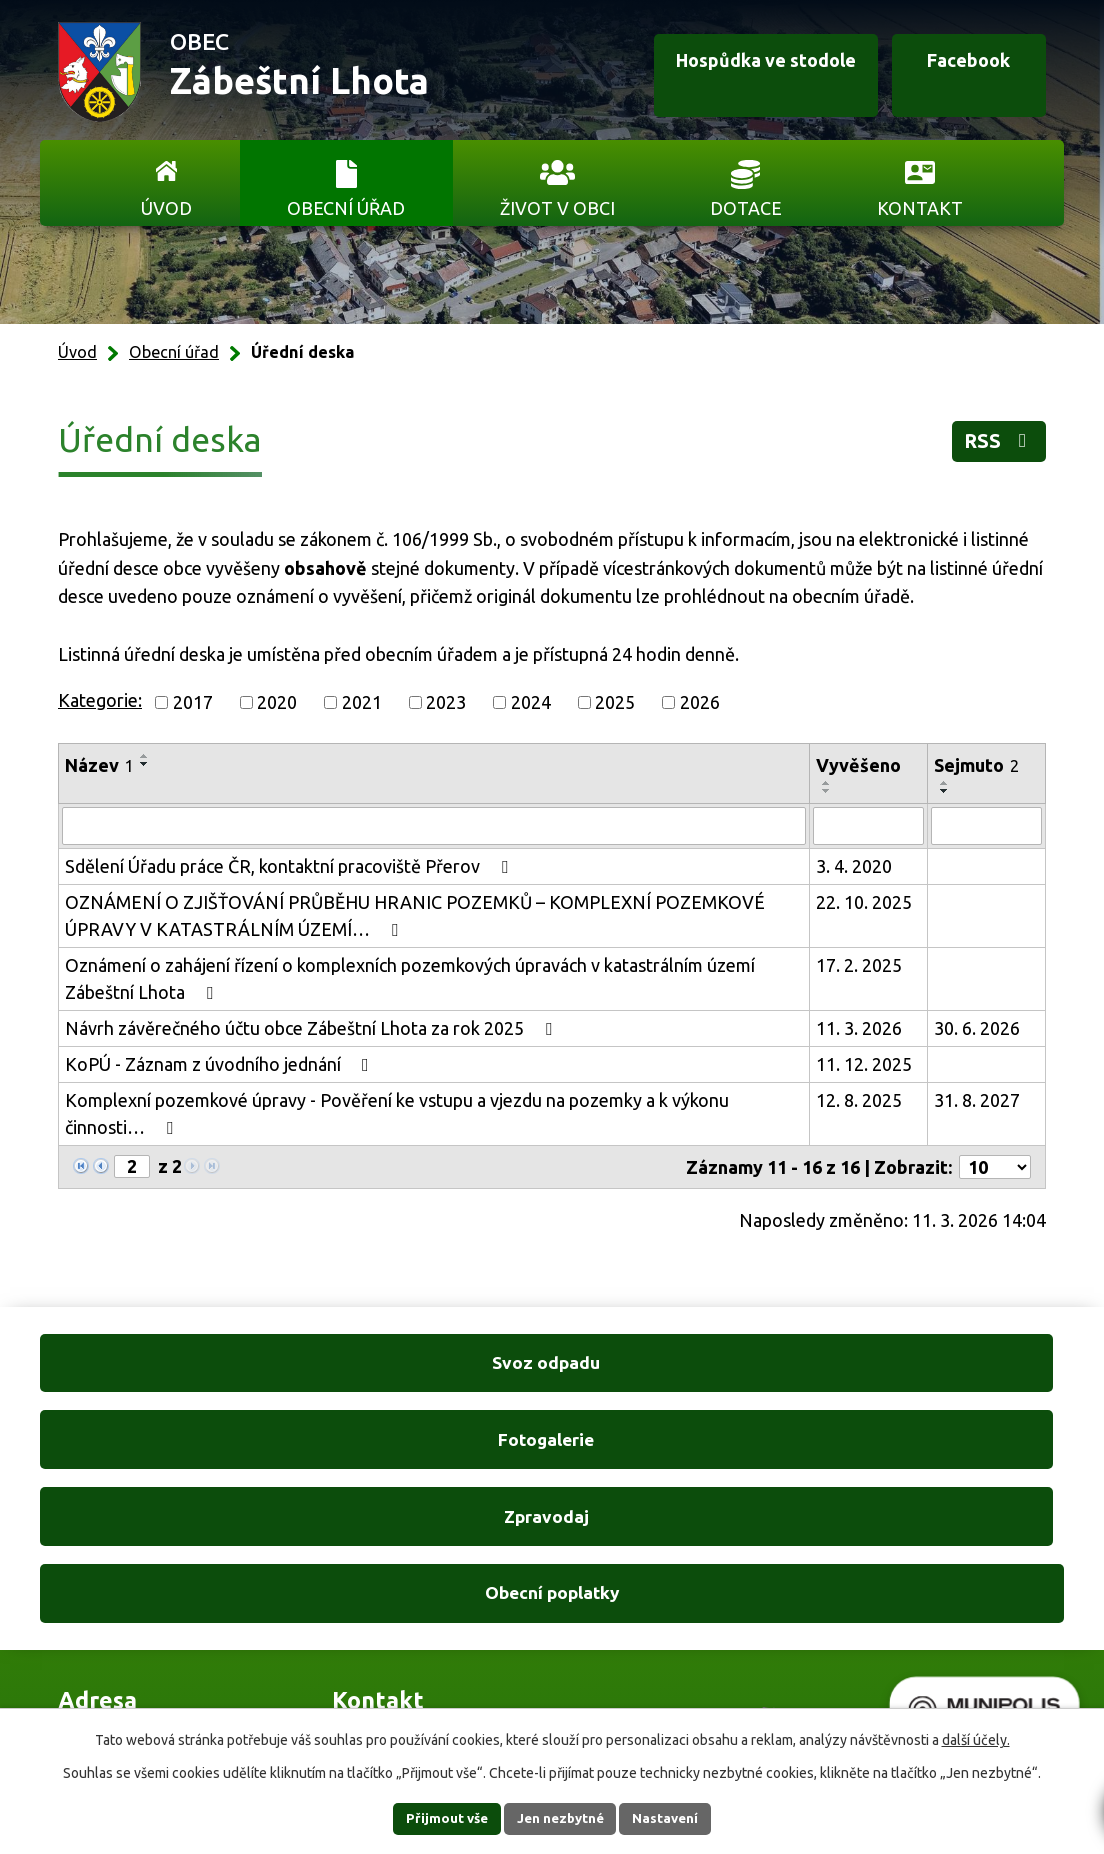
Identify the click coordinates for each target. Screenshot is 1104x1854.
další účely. (976, 1739)
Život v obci (557, 208)
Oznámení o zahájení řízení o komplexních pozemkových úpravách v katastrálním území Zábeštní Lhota (410, 978)
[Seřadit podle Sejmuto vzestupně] (945, 783)
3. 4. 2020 (854, 866)
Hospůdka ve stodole (728, 73)
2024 (531, 702)
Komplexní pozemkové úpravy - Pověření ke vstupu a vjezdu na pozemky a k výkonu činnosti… (397, 1113)
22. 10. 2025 (864, 902)
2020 (277, 702)
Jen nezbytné (561, 1818)
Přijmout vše (432, 1818)
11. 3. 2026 (859, 1028)
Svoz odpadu (160, 1366)
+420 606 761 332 (403, 1542)
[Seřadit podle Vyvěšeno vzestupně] (827, 783)
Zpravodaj (682, 1366)
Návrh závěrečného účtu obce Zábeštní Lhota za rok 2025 (312, 1028)
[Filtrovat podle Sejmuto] (986, 826)
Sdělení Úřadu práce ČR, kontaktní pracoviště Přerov (290, 866)
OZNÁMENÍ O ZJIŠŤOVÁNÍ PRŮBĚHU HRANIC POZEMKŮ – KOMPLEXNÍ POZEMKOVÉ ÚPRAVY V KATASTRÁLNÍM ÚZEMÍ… (415, 915)
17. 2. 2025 (859, 965)
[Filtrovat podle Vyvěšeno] (868, 826)
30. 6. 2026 (977, 1028)
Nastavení (680, 1818)
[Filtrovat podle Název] (434, 826)
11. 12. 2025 (864, 1064)
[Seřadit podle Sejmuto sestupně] (945, 791)
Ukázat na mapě (718, 1582)
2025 (615, 702)
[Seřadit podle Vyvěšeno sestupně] (827, 791)
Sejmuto (976, 765)
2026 (700, 702)
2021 (362, 702)
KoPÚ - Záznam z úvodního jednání (221, 1064)
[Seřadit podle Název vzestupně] (145, 756)
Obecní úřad (346, 208)
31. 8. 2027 (977, 1100)
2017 (193, 702)
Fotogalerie (421, 1366)
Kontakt (920, 208)
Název (99, 765)
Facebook (952, 73)
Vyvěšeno (858, 765)
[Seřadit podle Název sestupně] (145, 764)
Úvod (166, 208)
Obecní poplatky (944, 1366)
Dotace (746, 208)
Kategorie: (100, 700)
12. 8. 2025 (859, 1100)
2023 (446, 702)
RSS (993, 445)
